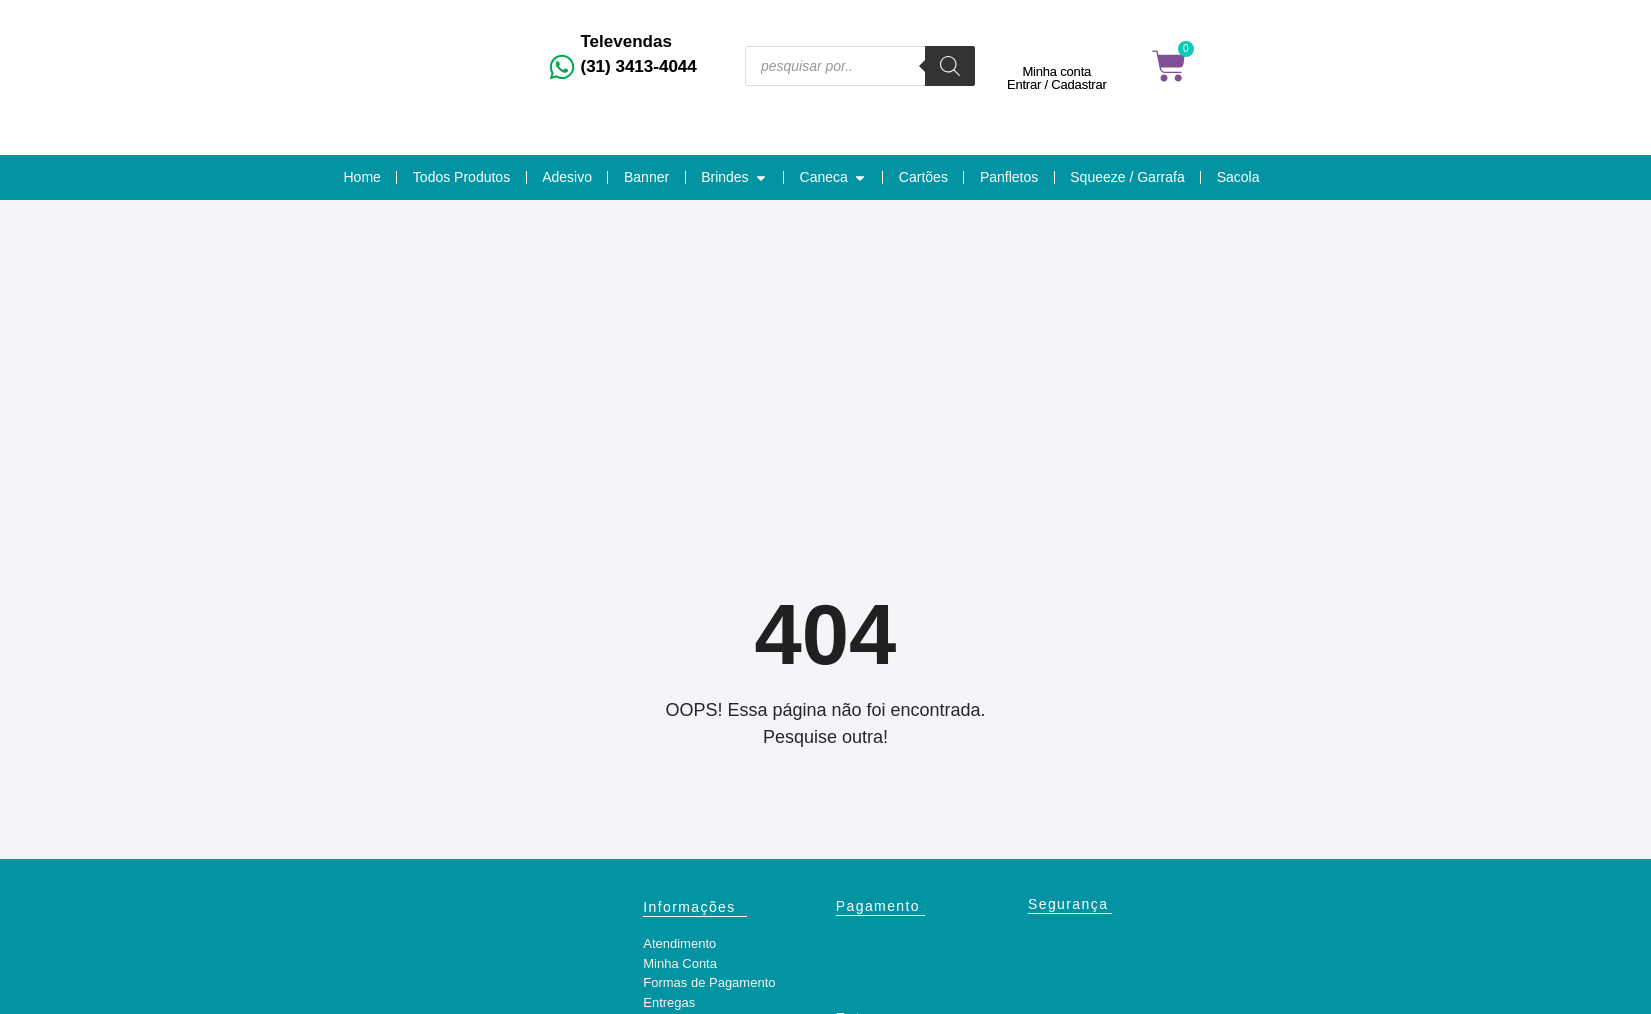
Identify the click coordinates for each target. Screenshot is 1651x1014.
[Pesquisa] (950, 66)
